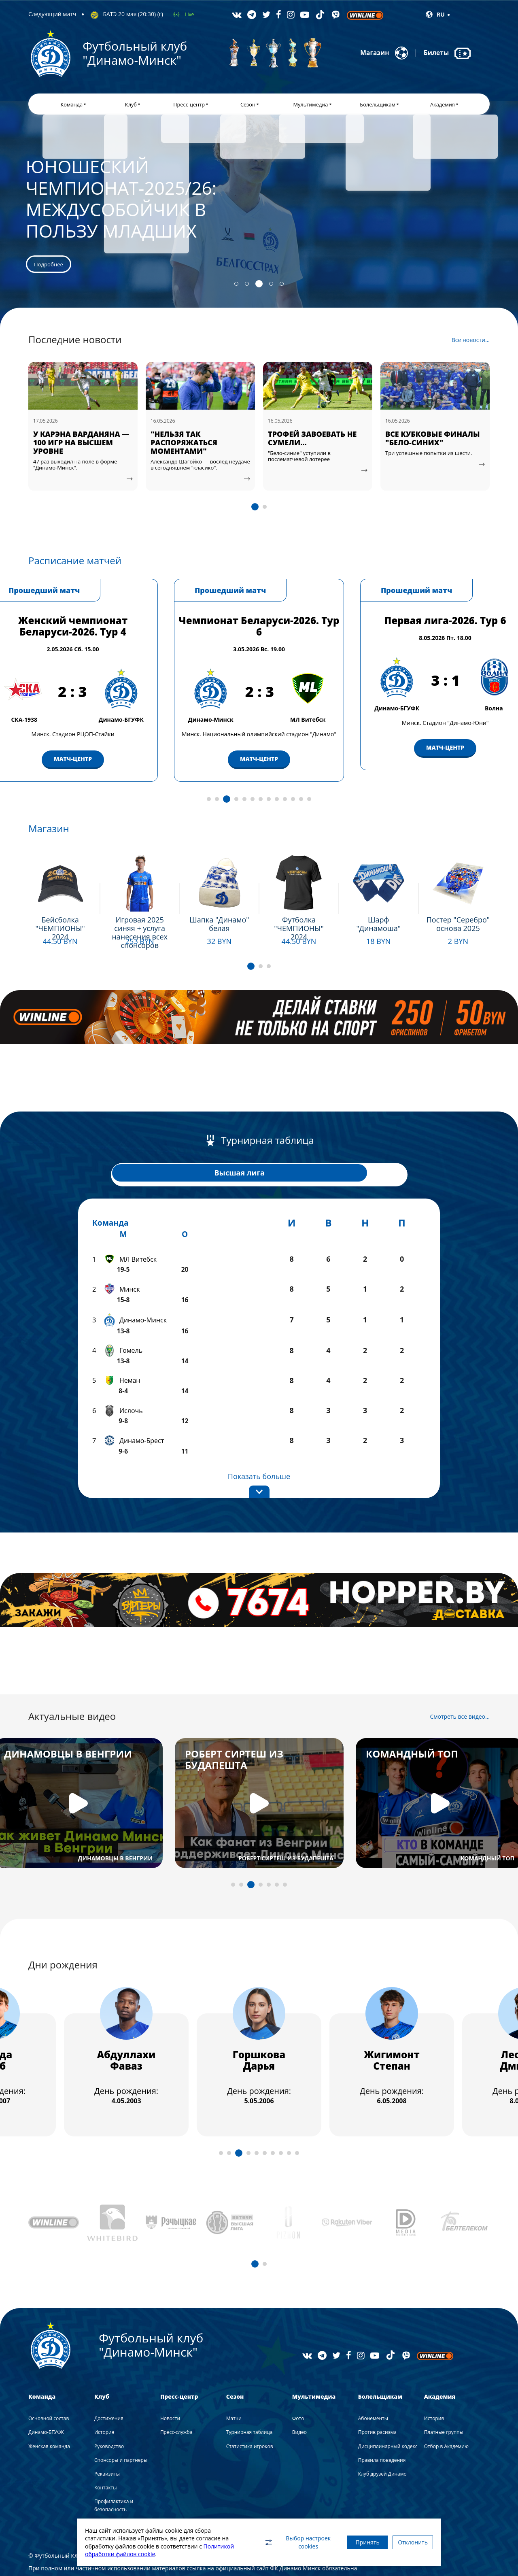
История (104, 2399)
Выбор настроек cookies (281, 2542)
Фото (298, 2386)
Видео (299, 2399)
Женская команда (49, 2413)
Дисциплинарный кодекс (388, 2413)
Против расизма (377, 2399)
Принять (355, 2542)
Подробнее (48, 948)
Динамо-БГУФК (46, 2399)
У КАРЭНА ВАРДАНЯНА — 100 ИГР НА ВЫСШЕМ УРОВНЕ (181, 448)
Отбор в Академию (446, 2413)
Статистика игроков (249, 2413)
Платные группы (443, 2399)
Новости (170, 2386)
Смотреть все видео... (460, 1684)
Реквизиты (107, 2441)
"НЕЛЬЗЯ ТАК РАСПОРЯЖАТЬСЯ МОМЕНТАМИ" (283, 448)
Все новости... (471, 346)
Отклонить (409, 2542)
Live (189, 14)
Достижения (108, 2386)
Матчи (234, 2386)
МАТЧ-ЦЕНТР (44, 754)
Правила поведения (382, 2427)
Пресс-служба (176, 2399)
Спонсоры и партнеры (120, 2427)
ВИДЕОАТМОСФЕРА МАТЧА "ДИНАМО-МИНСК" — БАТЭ (52, 448)
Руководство (109, 2413)
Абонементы (373, 2386)
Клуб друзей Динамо (382, 2441)
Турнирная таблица (249, 2399)
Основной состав (48, 2386)
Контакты (105, 2455)
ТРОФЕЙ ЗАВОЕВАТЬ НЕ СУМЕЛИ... (411, 444)
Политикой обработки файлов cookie (136, 2554)
